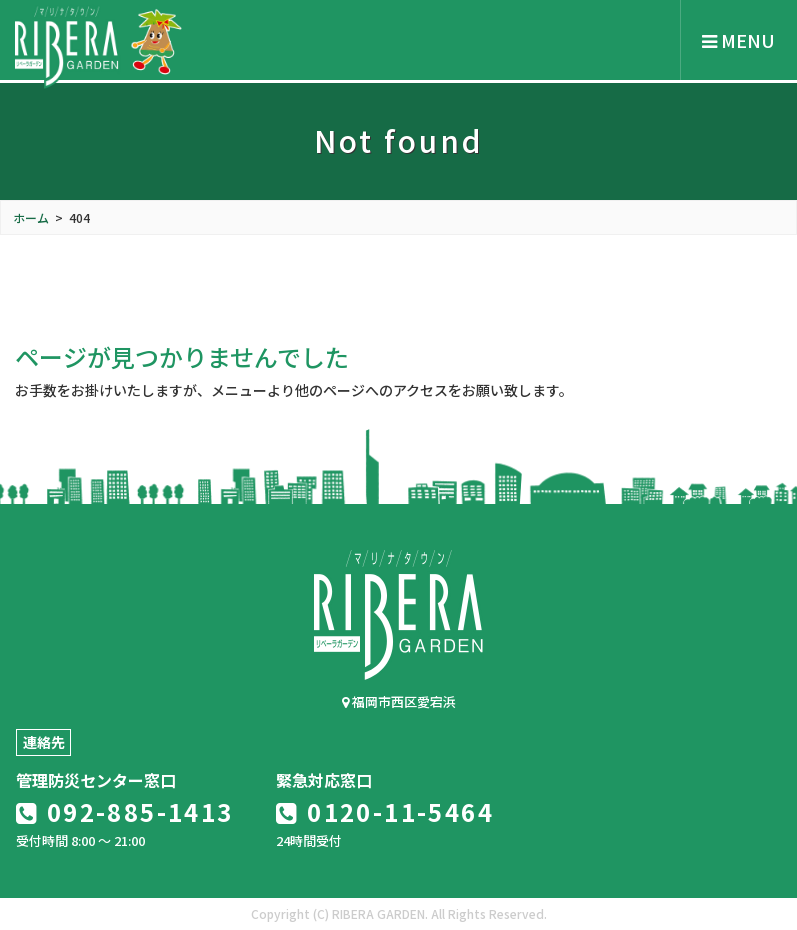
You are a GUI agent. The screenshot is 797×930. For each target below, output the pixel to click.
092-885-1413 (125, 811)
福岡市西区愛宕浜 (399, 701)
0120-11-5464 (385, 811)
